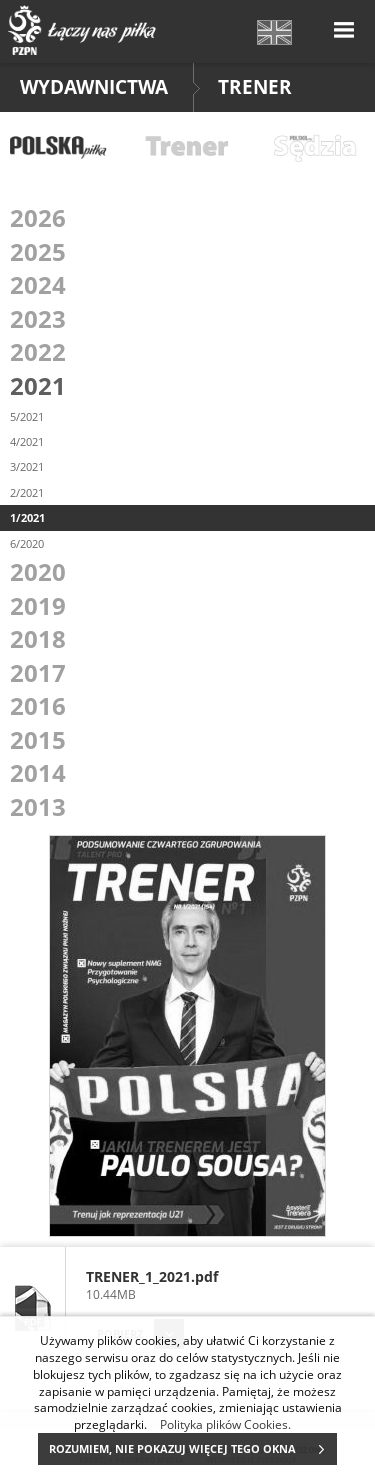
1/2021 (27, 517)
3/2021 (27, 466)
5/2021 (27, 416)
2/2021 (27, 492)
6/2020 (27, 543)
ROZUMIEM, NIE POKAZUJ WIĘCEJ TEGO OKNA (192, 1449)
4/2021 (27, 441)
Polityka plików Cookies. (225, 1424)
